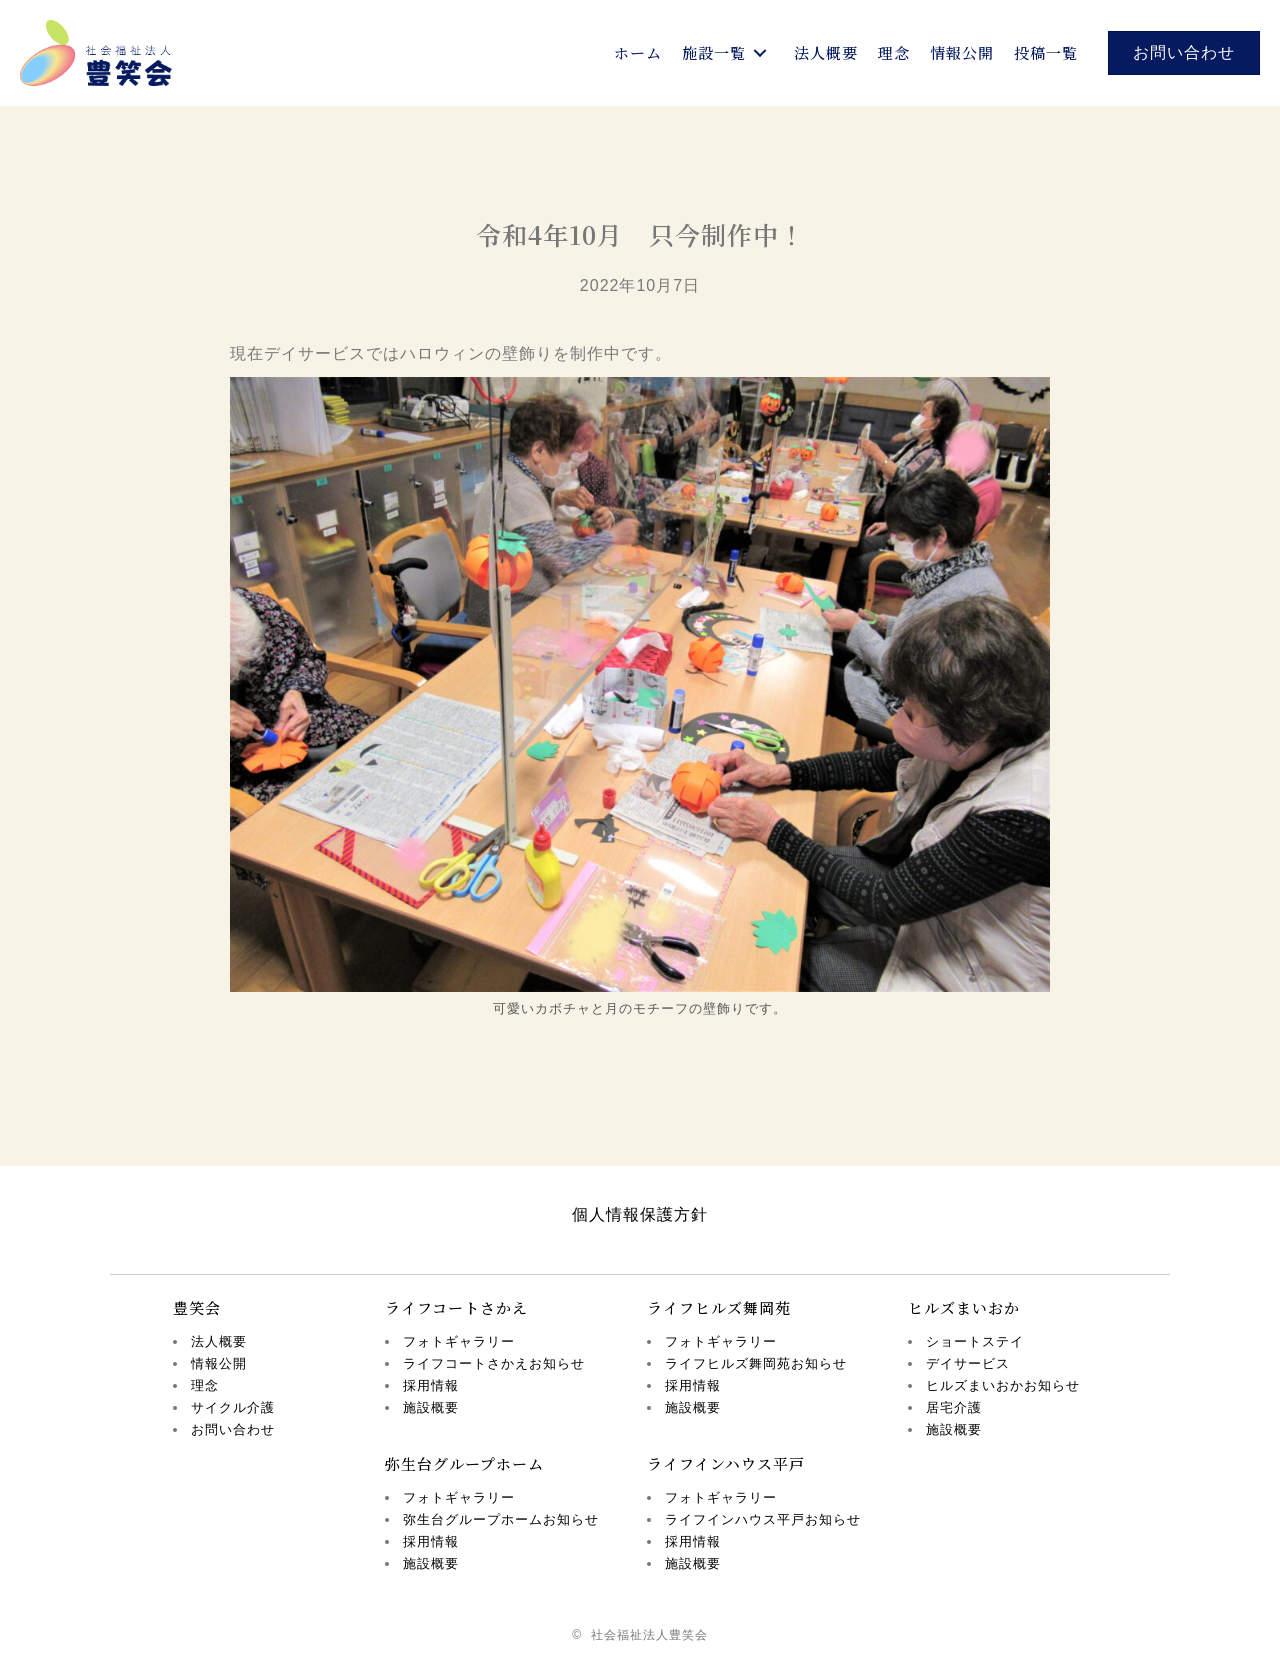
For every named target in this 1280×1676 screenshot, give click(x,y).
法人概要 (219, 1341)
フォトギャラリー (459, 1341)
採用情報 (431, 1385)
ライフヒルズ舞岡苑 (719, 1307)
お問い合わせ (233, 1429)
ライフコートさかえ (456, 1307)
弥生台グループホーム (464, 1463)
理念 (205, 1385)
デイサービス (968, 1363)
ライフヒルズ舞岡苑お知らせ (756, 1363)
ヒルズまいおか (964, 1307)
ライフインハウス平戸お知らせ (763, 1519)
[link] (638, 53)
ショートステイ (975, 1341)
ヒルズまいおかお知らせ (1003, 1385)
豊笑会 (197, 1307)
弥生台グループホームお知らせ (501, 1519)
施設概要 (431, 1407)
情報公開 (219, 1363)
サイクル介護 (233, 1407)
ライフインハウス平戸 (726, 1463)
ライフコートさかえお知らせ (494, 1363)
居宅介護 (954, 1407)
